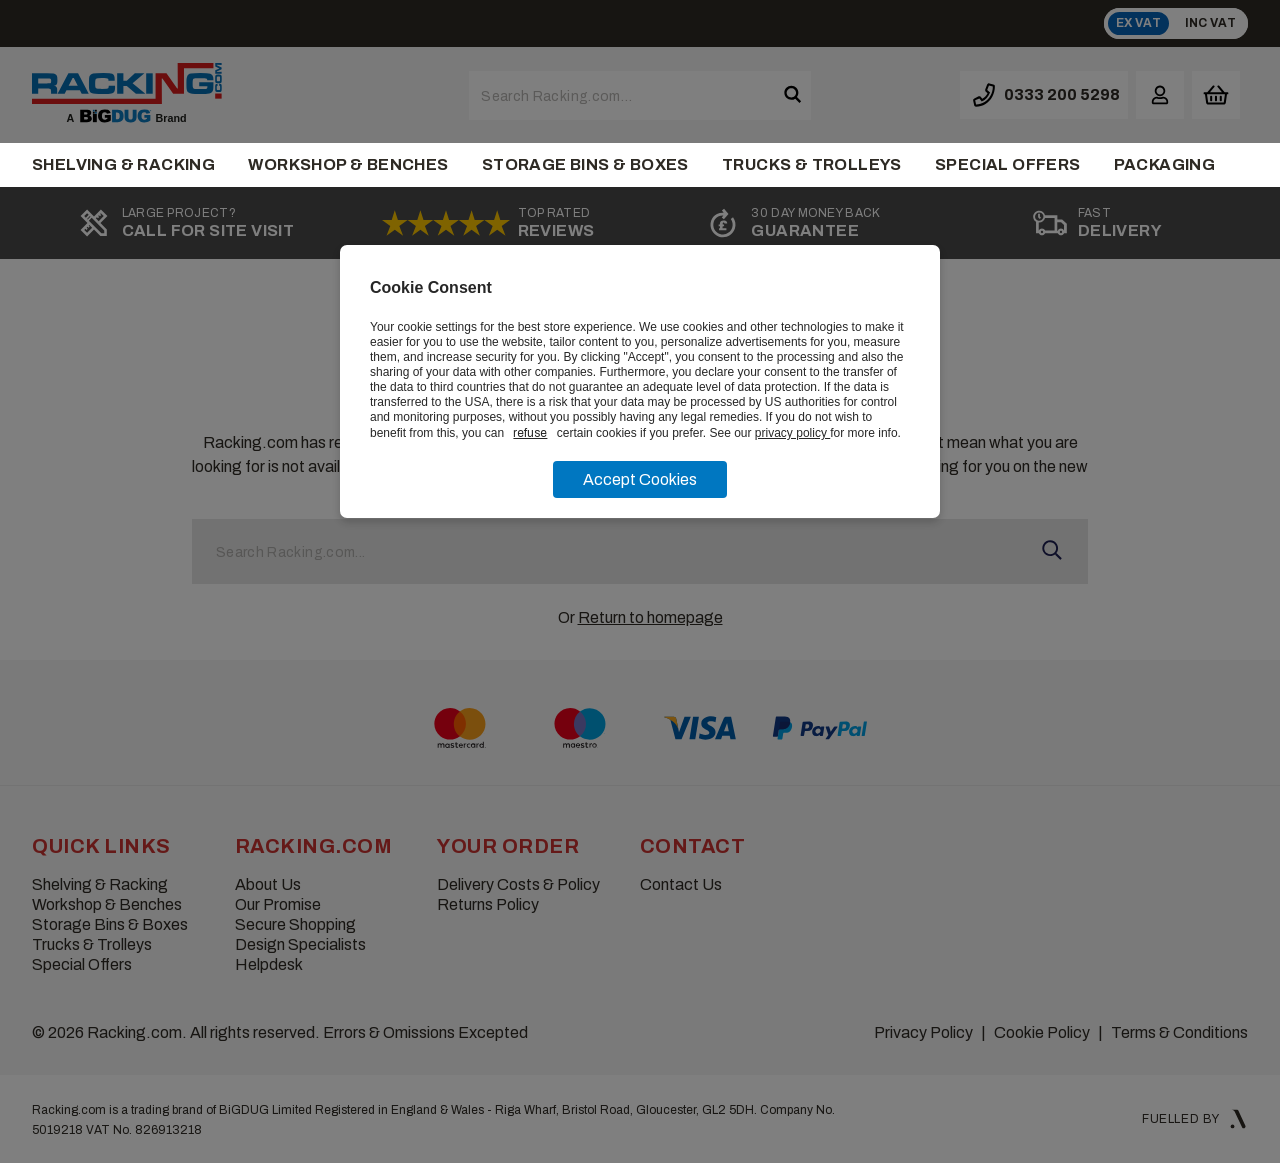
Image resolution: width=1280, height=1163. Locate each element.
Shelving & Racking (123, 164)
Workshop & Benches (348, 164)
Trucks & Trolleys (812, 164)
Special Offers (1008, 164)
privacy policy (792, 433)
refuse (530, 433)
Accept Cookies (640, 479)
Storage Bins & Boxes (585, 164)
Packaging (1165, 164)
